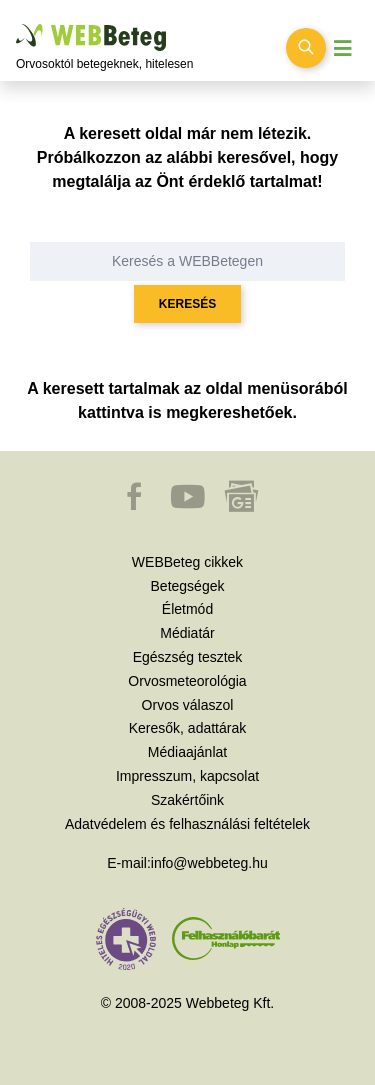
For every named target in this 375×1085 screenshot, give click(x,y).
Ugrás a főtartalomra (16, 24)
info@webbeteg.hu (209, 863)
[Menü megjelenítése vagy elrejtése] (343, 48)
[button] (136, 506)
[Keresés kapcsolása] (306, 48)
